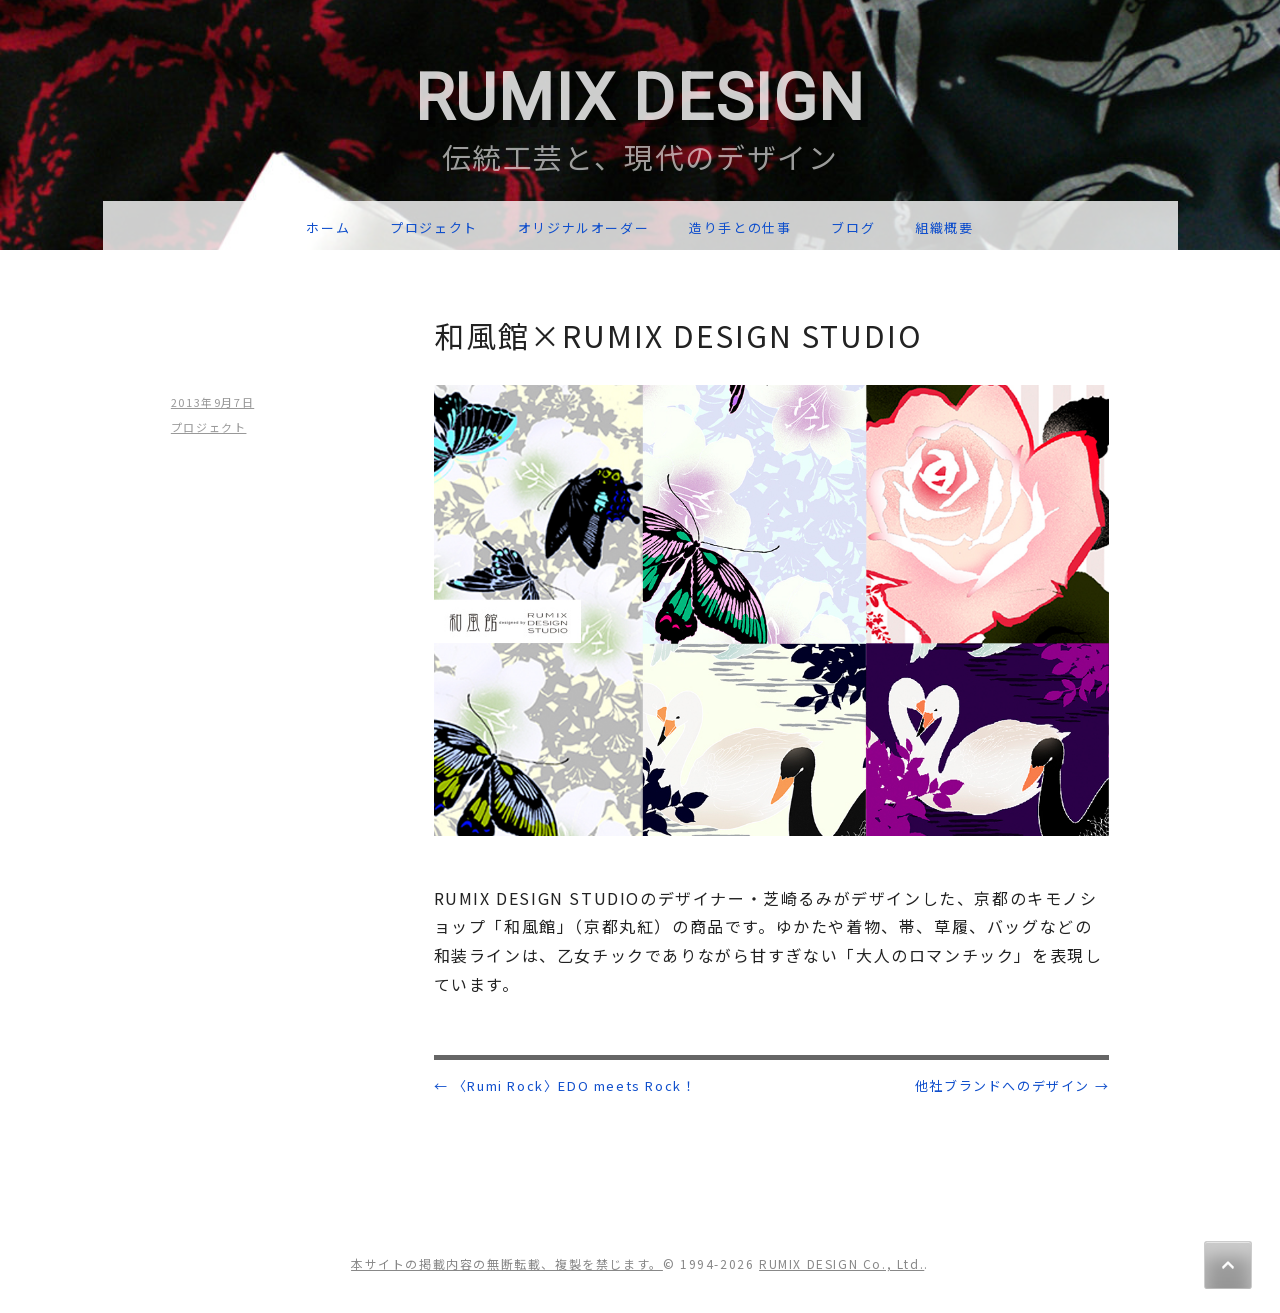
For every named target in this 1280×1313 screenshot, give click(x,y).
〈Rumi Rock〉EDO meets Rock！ (565, 1085)
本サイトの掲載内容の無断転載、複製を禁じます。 (507, 1263)
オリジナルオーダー (583, 227)
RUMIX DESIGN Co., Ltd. (841, 1263)
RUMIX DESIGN (640, 98)
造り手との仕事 (740, 227)
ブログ (853, 227)
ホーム (328, 227)
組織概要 (944, 227)
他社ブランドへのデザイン (1012, 1085)
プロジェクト (434, 227)
